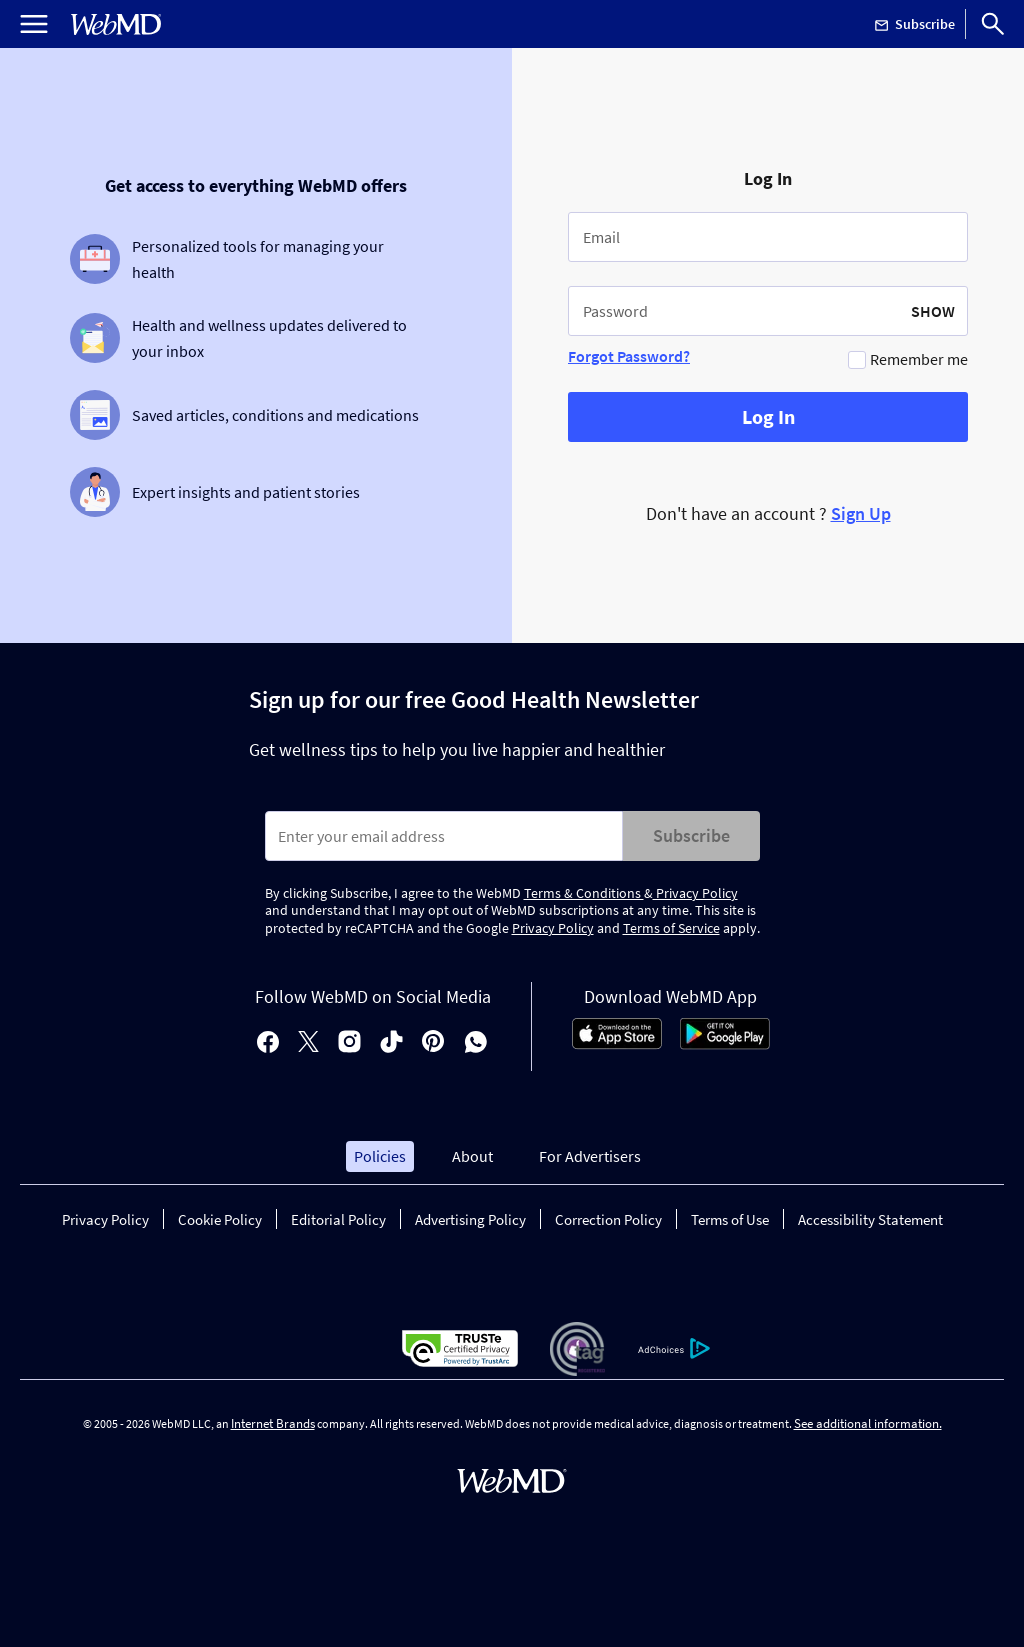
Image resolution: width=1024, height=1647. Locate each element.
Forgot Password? (629, 356)
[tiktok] (391, 1043)
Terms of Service (671, 928)
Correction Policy (608, 1219)
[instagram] (349, 1043)
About (472, 1156)
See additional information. (868, 1423)
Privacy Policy (695, 893)
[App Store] (617, 1044)
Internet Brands (273, 1423)
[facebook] (268, 1043)
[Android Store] (725, 1044)
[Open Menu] (34, 24)
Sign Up (861, 513)
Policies (380, 1156)
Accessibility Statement (870, 1219)
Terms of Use (730, 1219)
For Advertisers (590, 1156)
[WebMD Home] (116, 24)
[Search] (993, 24)
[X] (308, 1043)
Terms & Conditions (584, 893)
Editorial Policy (338, 1219)
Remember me (919, 359)
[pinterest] (433, 1043)
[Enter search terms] (444, 836)
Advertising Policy (470, 1219)
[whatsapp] (476, 1043)
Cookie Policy (220, 1219)
